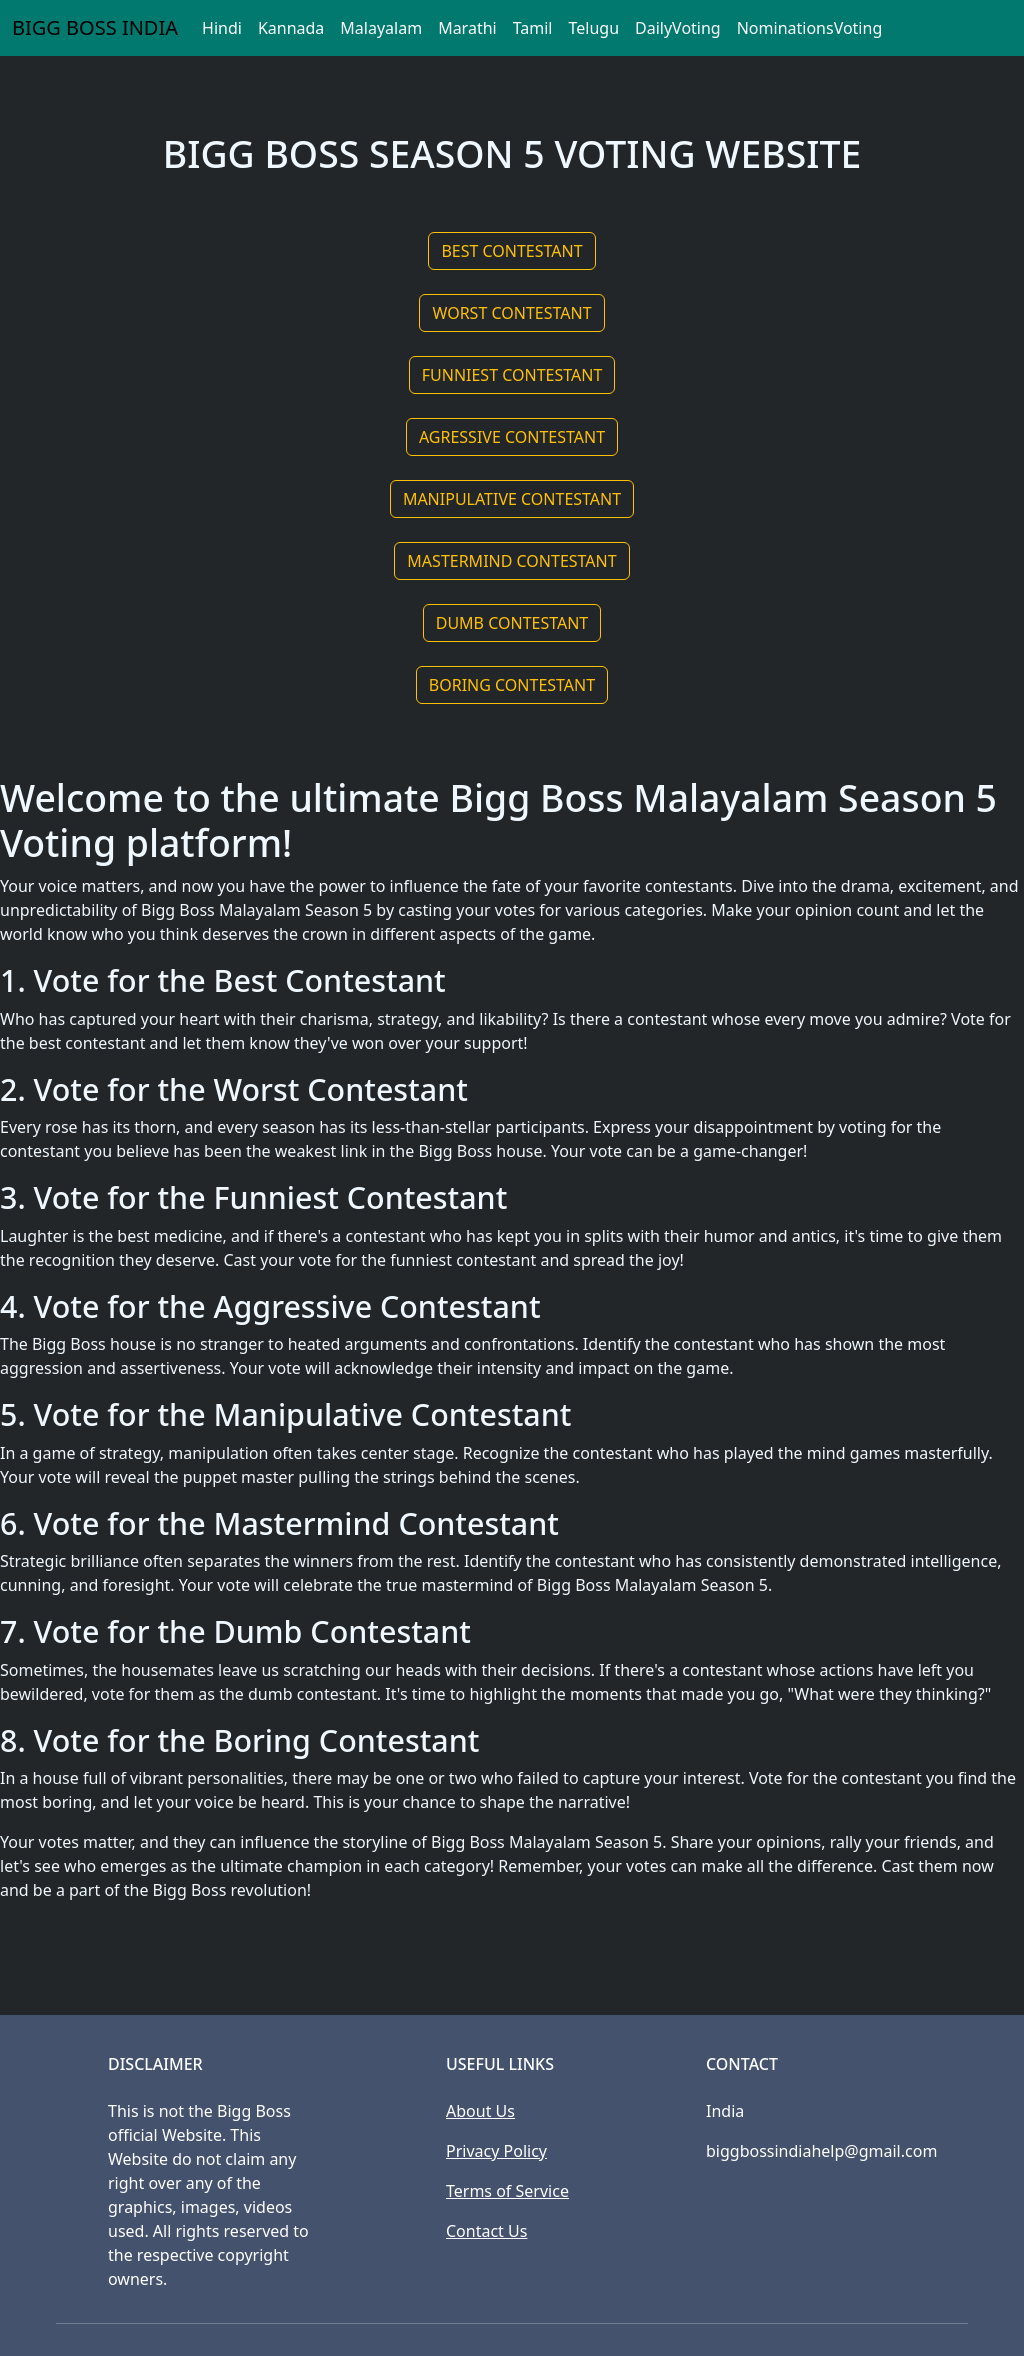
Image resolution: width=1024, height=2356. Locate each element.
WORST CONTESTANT (511, 313)
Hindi (222, 28)
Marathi (467, 28)
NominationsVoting (810, 28)
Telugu (593, 28)
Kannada (291, 28)
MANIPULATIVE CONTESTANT (512, 499)
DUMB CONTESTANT (512, 623)
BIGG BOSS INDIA (95, 27)
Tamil (533, 28)
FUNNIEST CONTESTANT (512, 375)
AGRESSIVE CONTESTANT (512, 437)
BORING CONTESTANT (512, 685)
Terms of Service (507, 2191)
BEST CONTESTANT (511, 251)
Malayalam (381, 28)
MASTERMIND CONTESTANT (511, 561)
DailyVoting (678, 28)
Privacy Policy (496, 2151)
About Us (480, 2111)
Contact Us (486, 2231)
